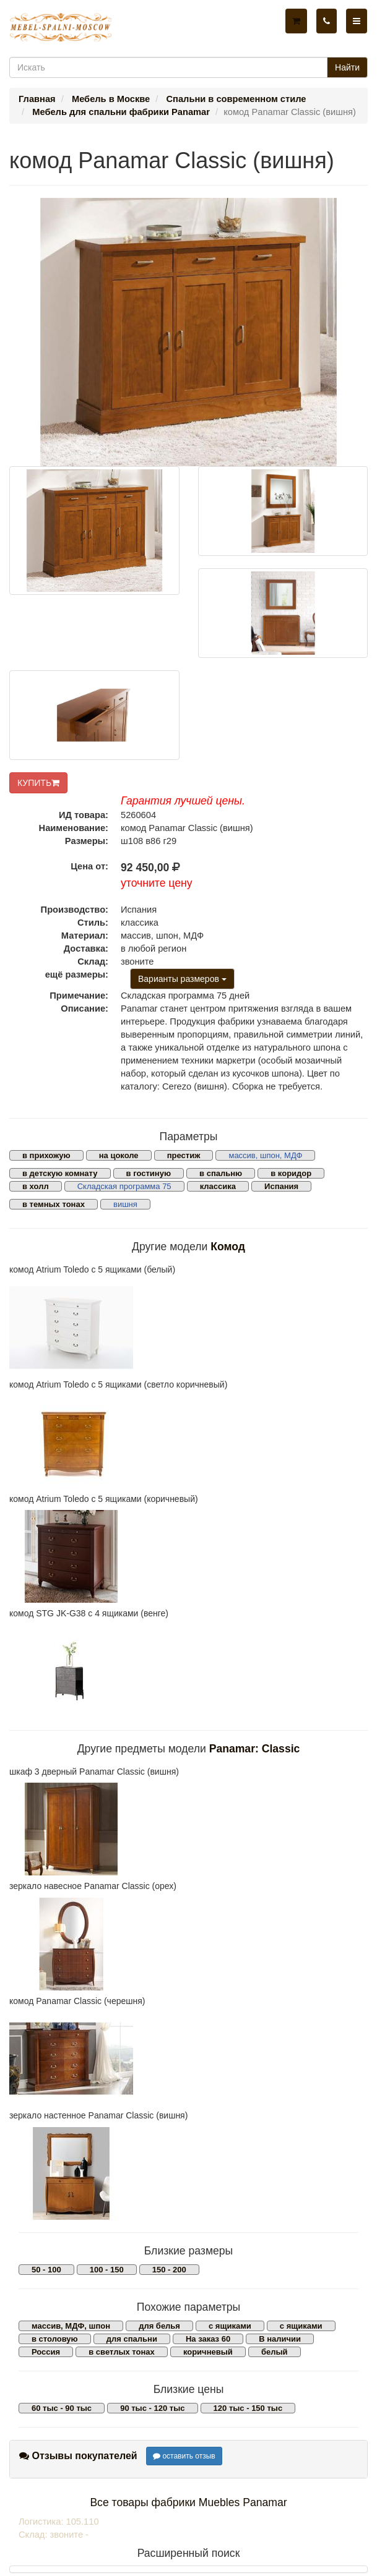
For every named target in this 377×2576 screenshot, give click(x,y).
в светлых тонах (122, 2351)
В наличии (280, 2339)
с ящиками (230, 2326)
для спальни (131, 2339)
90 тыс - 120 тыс (152, 2408)
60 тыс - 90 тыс (62, 2408)
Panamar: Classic (254, 1748)
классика (218, 1186)
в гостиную (148, 1173)
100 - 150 (107, 2269)
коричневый (208, 2351)
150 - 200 (169, 2269)
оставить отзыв (184, 2456)
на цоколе (119, 1155)
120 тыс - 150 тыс (248, 2408)
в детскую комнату (60, 1173)
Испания (281, 1186)
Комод (227, 1246)
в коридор (291, 1173)
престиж (184, 1155)
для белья (159, 2326)
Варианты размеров (182, 979)
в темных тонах (53, 1204)
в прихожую (46, 1155)
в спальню (220, 1173)
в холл (35, 1186)
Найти (347, 67)
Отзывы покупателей (78, 2455)
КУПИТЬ (38, 783)
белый (274, 2351)
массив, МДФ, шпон (71, 2326)
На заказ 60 (208, 2339)
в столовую (55, 2339)
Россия (46, 2351)
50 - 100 (46, 2269)
